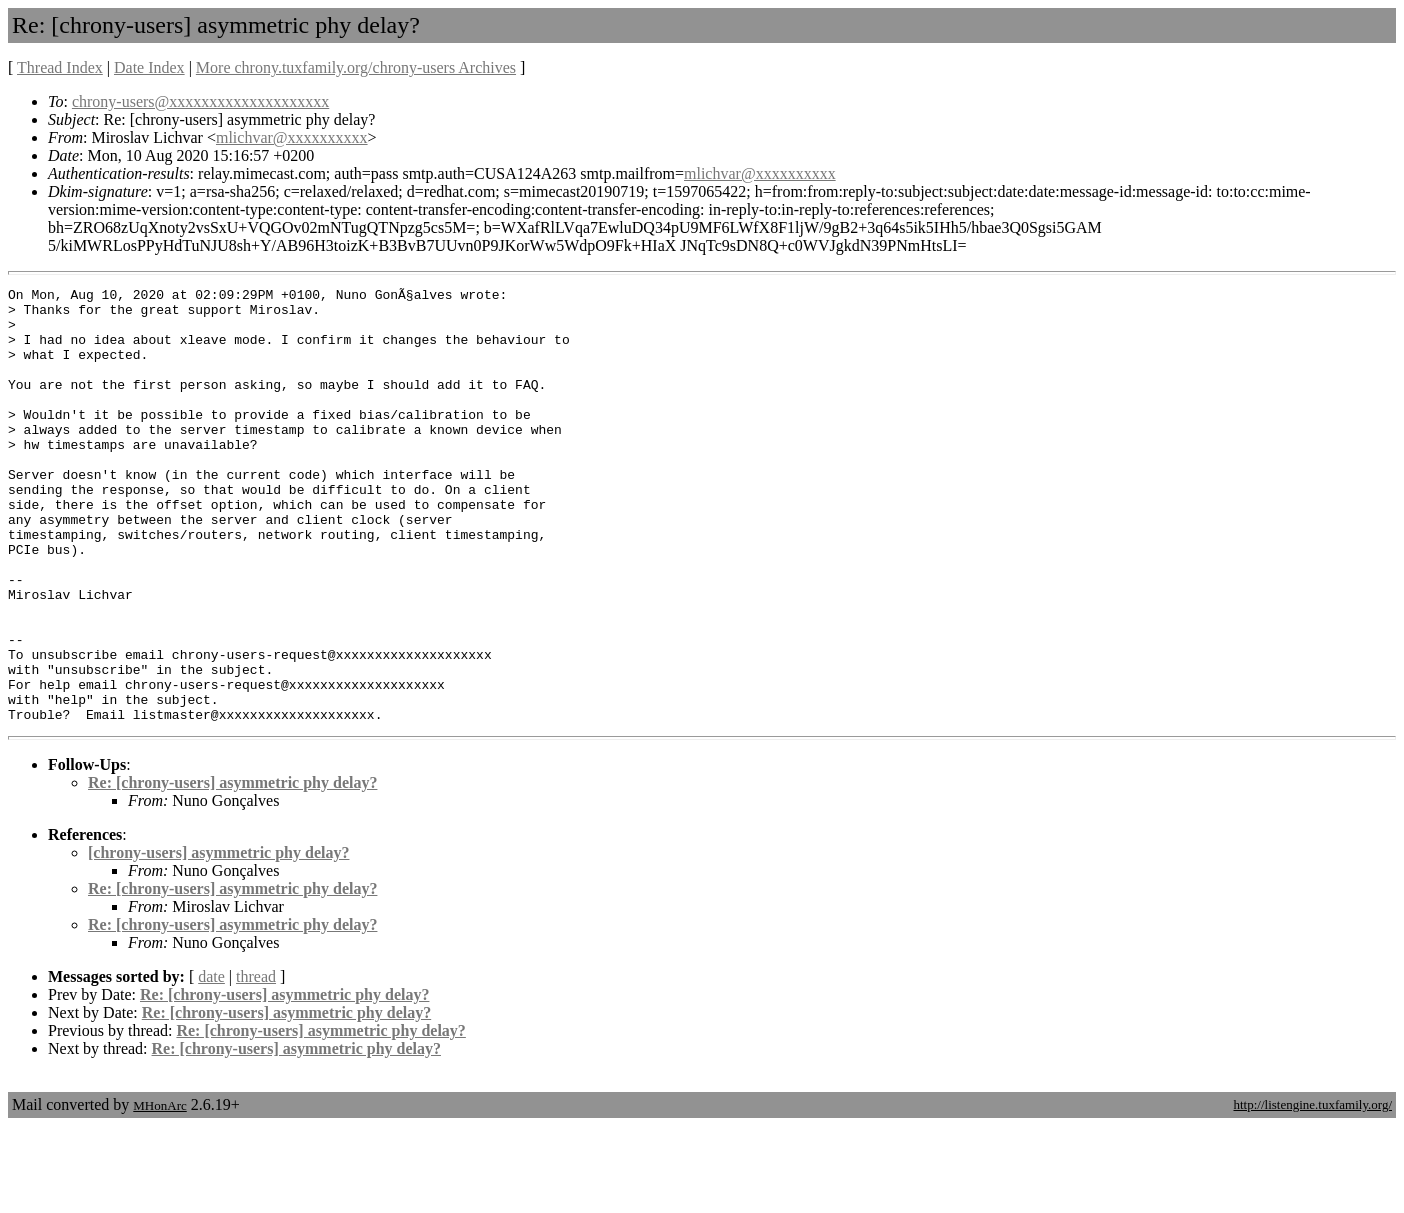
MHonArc (159, 1192)
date (211, 1063)
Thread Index (60, 67)
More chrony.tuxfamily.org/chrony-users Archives (356, 67)
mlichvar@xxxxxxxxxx (292, 137)
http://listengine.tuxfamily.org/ (1312, 1191)
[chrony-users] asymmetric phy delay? (218, 939)
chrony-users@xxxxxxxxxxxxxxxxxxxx (200, 101)
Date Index (149, 67)
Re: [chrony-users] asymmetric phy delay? (232, 869)
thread (256, 1063)
